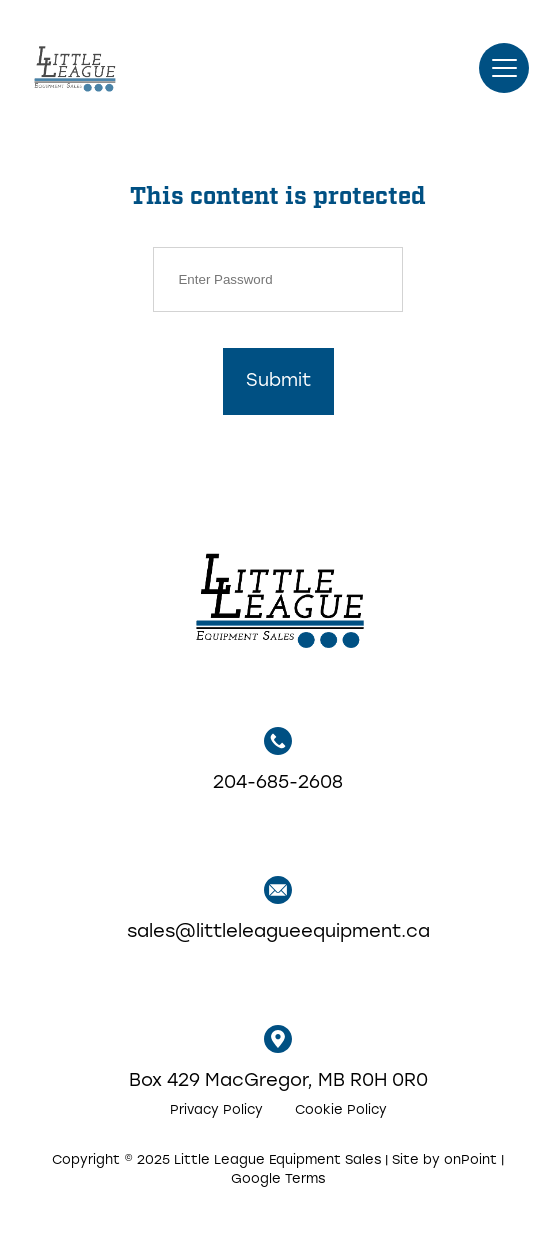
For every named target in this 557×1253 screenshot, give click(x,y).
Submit (278, 381)
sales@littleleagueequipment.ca (278, 909)
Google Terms (278, 1179)
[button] (504, 68)
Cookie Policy (341, 1110)
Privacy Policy (216, 1110)
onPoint (470, 1160)
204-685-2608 (278, 760)
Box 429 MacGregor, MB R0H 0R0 (278, 1058)
